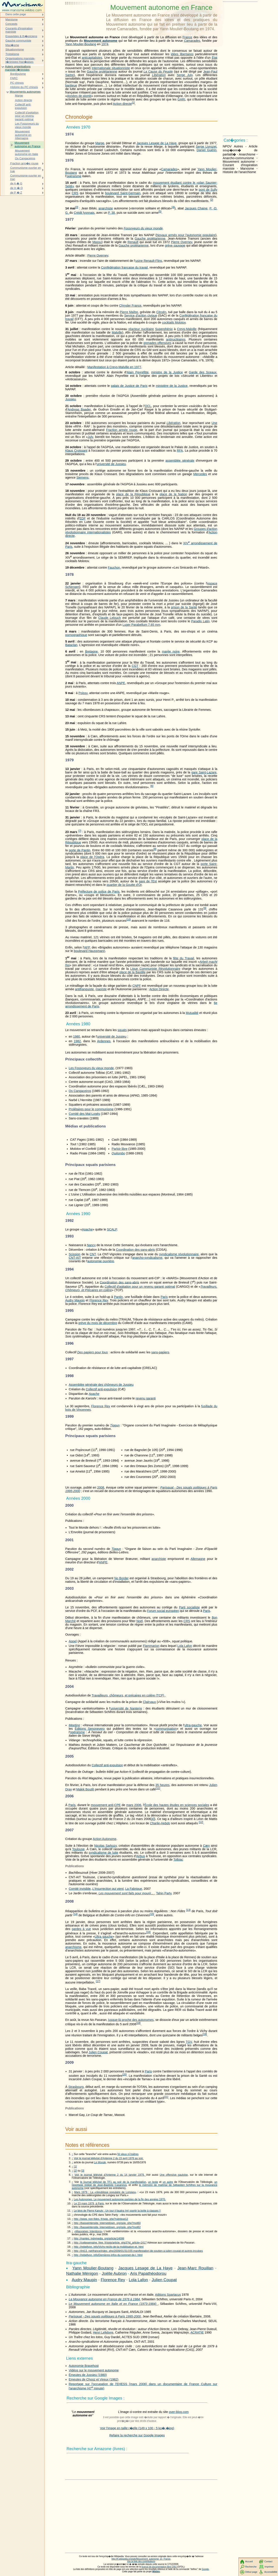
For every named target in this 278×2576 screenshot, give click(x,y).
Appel (73, 1641)
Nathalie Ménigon (82, 2273)
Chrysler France (130, 305)
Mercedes (200, 474)
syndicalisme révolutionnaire (179, 1254)
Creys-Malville (187, 329)
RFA (180, 450)
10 (128, 919)
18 (138, 2023)
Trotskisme (12, 54)
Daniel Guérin (206, 150)
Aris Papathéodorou (148, 2273)
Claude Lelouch (109, 617)
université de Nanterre (126, 1708)
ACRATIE (197, 2332)
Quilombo (118, 1153)
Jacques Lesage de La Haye (156, 143)
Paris (164, 1297)
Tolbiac (178, 1859)
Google (205, 2569)
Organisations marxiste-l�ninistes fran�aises (20, 60)
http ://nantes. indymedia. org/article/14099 (99, 2238)
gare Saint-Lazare (204, 772)
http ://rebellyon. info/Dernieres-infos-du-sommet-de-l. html (108, 2255)
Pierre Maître (129, 312)
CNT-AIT (75, 1257)
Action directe (122, 103)
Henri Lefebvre (103, 2332)
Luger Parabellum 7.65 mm (141, 624)
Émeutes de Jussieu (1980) (88, 2375)
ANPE (121, 683)
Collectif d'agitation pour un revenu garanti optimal (140, 1286)
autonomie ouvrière (100, 1261)
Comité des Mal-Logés (84, 1113)
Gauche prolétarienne (102, 71)
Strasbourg (76, 2087)
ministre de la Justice (167, 372)
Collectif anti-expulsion (101, 1389)
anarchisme (73, 1947)
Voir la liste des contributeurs (141, 2561)
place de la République (133, 494)
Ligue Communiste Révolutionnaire (155, 968)
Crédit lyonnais (84, 212)
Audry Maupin (75, 1300)
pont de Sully (208, 189)
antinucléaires (175, 339)
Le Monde (100, 2162)
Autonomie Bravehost (84, 2365)
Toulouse (78, 1849)
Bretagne (91, 651)
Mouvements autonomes (25, 91)
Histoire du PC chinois (24, 87)
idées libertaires (182, 54)
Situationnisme (14, 49)
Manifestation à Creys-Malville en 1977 (114, 367)
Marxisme (11, 19)
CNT (93, 1254)
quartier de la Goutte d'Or (124, 884)
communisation (166, 1728)
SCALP (112, 1229)
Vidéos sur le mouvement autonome (94, 2370)
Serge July (184, 75)
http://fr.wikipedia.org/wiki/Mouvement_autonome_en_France (140, 2559)
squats (122, 1030)
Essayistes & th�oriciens (21, 36)
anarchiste (105, 208)
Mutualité (192, 1013)
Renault (132, 242)
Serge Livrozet (206, 146)
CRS (75, 193)
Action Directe (159, 989)
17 (98, 1981)
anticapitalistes (92, 57)
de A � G (16, 183)
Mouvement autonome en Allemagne (23, 135)
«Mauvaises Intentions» (88, 2231)
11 (158, 1788)
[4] (152, 1819)
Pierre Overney (181, 242)
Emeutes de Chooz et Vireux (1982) (94, 2379)
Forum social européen (163, 1611)
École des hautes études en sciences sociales (176, 1805)
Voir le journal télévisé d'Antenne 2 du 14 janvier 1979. (110, 2174)
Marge (99, 143)
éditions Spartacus (168, 2294)
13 (188, 1910)
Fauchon (114, 567)
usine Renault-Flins (148, 260)
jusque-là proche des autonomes (131, 2020)
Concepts (11, 23)
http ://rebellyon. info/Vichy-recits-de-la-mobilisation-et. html (109, 2246)
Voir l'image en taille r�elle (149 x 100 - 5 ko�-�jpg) (137, 2428)
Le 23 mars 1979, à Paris (89, 2203)
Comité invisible (80, 1888)
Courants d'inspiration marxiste (19, 30)
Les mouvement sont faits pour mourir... (126, 1893)
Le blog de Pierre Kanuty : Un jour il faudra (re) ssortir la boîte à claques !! (117, 2210)
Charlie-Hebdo (160, 1823)
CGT (135, 666)
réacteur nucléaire (141, 329)
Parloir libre (119, 1148)
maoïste (101, 989)
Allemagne (197, 1559)
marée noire (171, 651)
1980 (76, 1036)
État (214, 57)
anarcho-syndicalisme (147, 1257)
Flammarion (151, 1646)
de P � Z (16, 192)
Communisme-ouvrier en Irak (25, 169)
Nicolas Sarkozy (105, 1845)
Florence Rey (98, 1300)
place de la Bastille (132, 972)
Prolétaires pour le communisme (91, 1109)
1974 (104, 44)
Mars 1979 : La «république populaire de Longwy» (105, 2192)
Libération (173, 423)
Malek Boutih (85, 1789)
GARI (181, 99)
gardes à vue (81, 1929)
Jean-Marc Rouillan (195, 2268)
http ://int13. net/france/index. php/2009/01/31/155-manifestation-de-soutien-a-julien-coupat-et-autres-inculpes (138, 2250)
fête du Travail (183, 958)
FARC (14, 78)
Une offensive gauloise (174, 2174)
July (90, 437)
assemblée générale (179, 460)
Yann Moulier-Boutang (80, 44)
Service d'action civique (140, 315)
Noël (139, 1621)
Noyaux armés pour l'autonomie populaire (185, 235)
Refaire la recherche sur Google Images (137, 2435)
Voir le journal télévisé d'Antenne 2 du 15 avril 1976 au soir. (109, 2158)
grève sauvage (175, 245)
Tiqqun (115, 1425)
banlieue (71, 85)
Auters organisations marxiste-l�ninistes (18, 68)
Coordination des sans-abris (135, 1249)
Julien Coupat (98, 2052)
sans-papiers (160, 1352)
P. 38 (111, 212)
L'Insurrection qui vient (108, 1888)
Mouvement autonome (100, 40)
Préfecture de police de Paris (98, 891)
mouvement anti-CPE (106, 1805)
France (187, 37)
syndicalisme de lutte (103, 1852)
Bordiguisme (18, 73)
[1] (75, 2166)
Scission (75, 1254)
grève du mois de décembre (97, 1323)
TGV (189, 2041)
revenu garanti (146, 1398)
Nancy (91, 1245)
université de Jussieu (111, 464)
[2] (75, 2170)
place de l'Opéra (92, 857)
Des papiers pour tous (92, 1352)
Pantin (118, 1297)
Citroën (161, 312)
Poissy (82, 693)
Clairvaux (149, 1702)
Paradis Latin (200, 621)
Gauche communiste (18, 40)
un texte (153, 2182)
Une (214, 423)
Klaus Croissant (76, 450)
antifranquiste (84, 989)
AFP (87, 947)
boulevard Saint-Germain (123, 193)
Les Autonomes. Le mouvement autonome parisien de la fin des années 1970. (120, 2199)
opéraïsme (73, 176)
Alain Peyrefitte (138, 372)
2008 (100, 1487)
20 (124, 2074)
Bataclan (71, 645)
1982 (77, 1041)
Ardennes (104, 1041)
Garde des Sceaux (203, 372)
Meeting (74, 1725)
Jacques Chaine (196, 208)
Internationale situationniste (111, 68)
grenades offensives (157, 343)
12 (201, 1822)
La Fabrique (133, 1888)
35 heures (163, 1785)
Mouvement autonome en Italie (26, 152)
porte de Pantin (79, 850)
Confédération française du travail (124, 267)
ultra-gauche (193, 1725)
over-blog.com (179, 2412)
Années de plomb (79, 96)
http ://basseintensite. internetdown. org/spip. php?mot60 (107, 2223)
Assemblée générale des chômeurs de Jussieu (101, 1384)
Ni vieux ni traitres (127, 2154)
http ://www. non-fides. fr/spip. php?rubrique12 (101, 2218)
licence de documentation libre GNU (159, 2567)
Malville (117, 332)
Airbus (140, 1856)
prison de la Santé (184, 607)
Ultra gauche (104, 1936)
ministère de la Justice (171, 385)
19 (205, 2034)
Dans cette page (15, 14)
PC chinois (17, 82)
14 (75, 1914)
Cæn (206, 1845)
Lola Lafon (184, 1646)
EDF (82, 518)
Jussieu (70, 399)
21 (166, 2097)
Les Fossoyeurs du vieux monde (91, 1068)
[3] (82, 2170)
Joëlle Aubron (114, 2273)
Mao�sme (12, 45)
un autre (168, 2182)
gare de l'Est (148, 881)
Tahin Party (163, 1893)
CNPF (136, 985)
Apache (87, 1229)
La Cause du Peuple (158, 71)
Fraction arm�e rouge (24, 163)
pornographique (76, 635)
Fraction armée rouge (121, 430)
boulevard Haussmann (89, 951)
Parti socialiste (189, 1607)
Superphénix (164, 329)
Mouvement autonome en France (28, 144)
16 (148, 1932)
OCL (148, 406)
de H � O (16, 188)
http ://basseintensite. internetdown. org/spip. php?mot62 (107, 2227)
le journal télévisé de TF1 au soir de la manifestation (113, 2182)
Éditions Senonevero (90, 1728)
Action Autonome (104, 1839)
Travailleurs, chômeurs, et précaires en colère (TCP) (128, 1695)
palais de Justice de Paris (129, 385)
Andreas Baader (79, 409)
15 (152, 1914)
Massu (96, 242)
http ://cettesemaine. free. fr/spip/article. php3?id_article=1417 (110, 2242)
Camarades (192, 40)
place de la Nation (173, 494)
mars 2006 (133, 1805)
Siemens (82, 477)
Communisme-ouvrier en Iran (25, 177)
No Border (121, 1578)
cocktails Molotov (174, 322)
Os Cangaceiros (80, 1091)
